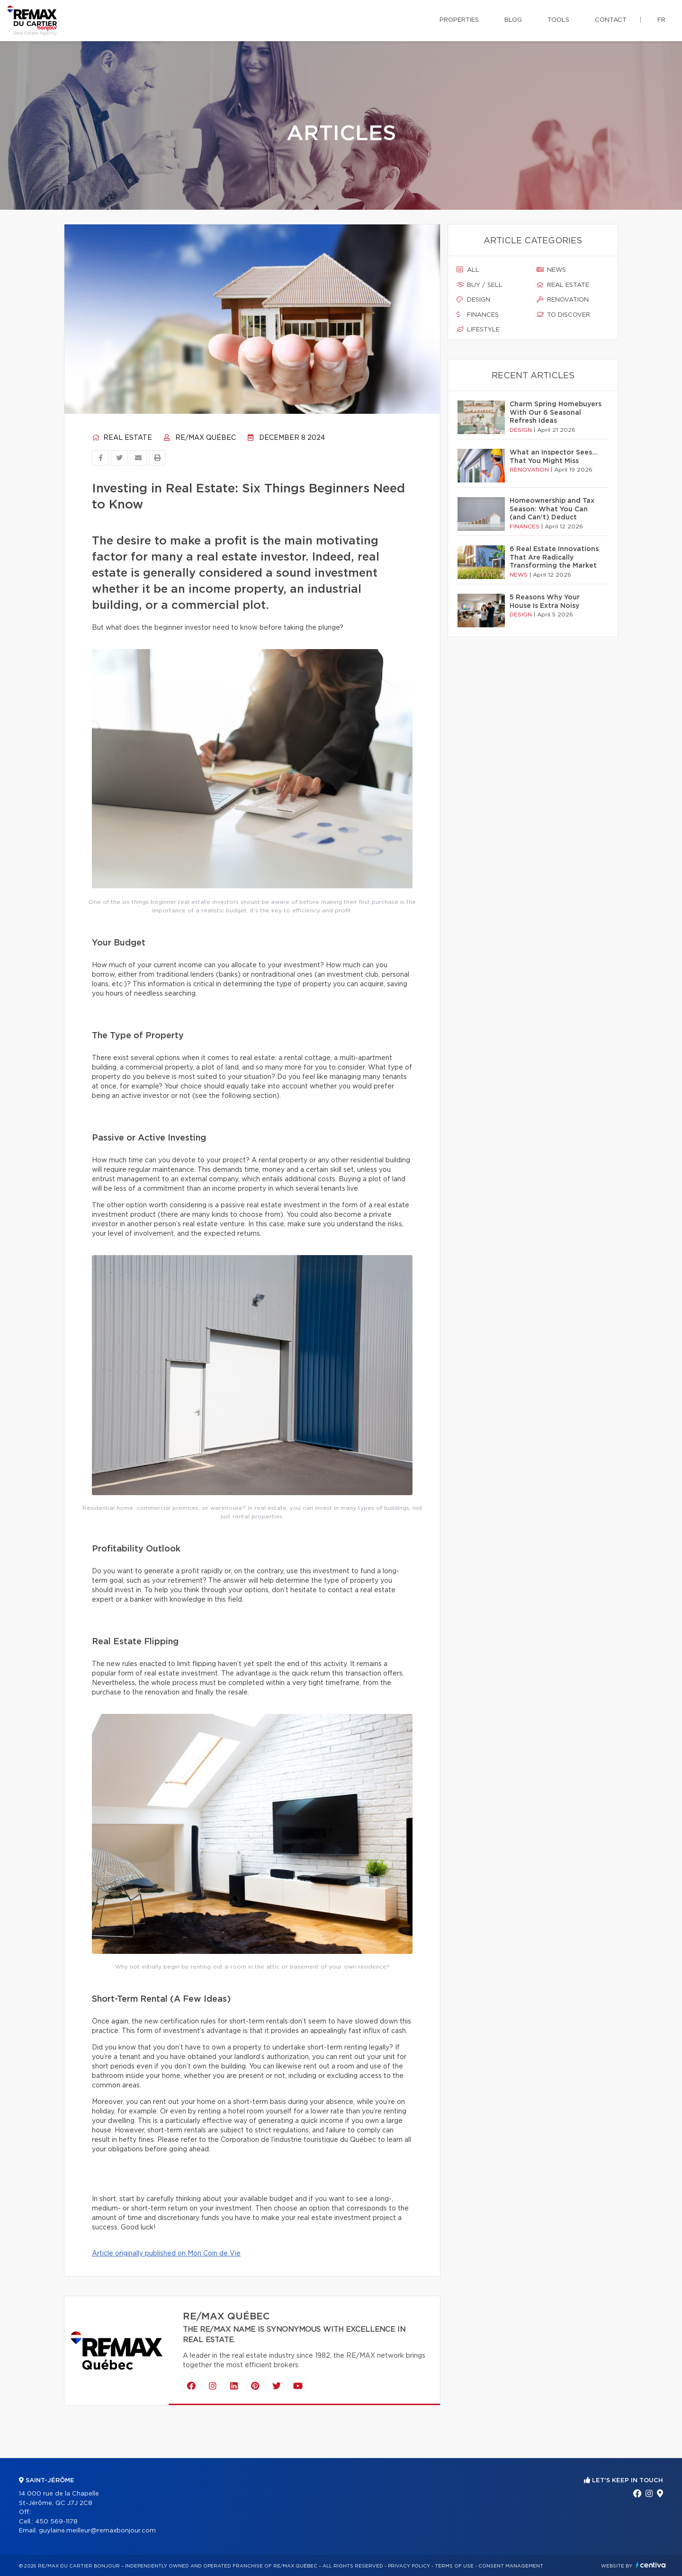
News (551, 270)
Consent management (510, 2566)
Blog (513, 20)
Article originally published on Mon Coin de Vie (166, 2253)
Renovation (563, 299)
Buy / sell (480, 285)
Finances (478, 315)
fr (661, 20)
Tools (558, 20)
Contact (611, 20)
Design (473, 299)
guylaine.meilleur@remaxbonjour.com (97, 2531)
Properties (459, 20)
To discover (563, 315)
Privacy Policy (409, 2566)
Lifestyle (478, 329)
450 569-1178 (56, 2522)
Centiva (651, 2565)
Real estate (122, 438)
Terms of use (454, 2566)
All (468, 270)
